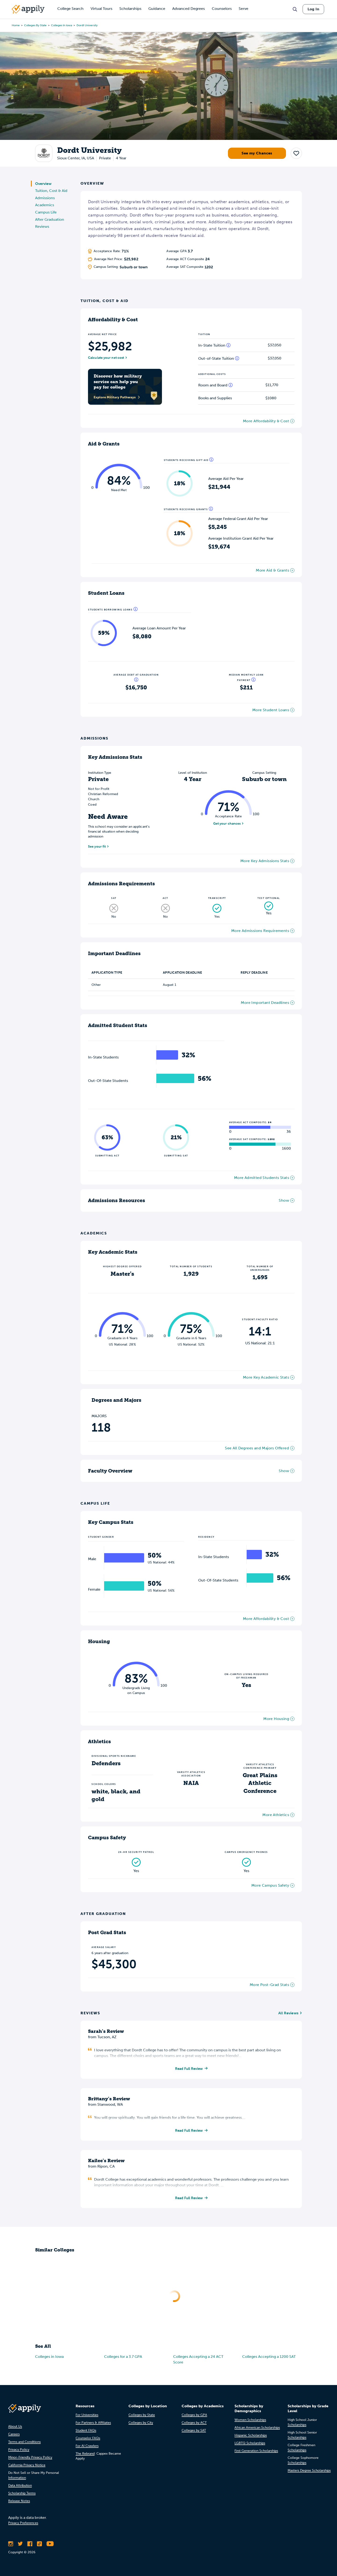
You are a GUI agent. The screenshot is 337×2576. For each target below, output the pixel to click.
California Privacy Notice (26, 2466)
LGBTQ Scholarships (249, 2444)
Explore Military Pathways (117, 397)
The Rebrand (85, 2455)
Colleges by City (140, 2424)
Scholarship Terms (22, 2495)
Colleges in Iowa (61, 25)
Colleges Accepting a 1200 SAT (269, 2358)
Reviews (42, 226)
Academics (44, 205)
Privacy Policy (18, 2451)
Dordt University (87, 25)
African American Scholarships (257, 2429)
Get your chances (227, 824)
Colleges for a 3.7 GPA (123, 2358)
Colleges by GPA (194, 2416)
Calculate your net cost (106, 358)
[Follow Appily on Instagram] (10, 2545)
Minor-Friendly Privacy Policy (30, 2459)
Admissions (45, 198)
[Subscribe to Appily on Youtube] (50, 2545)
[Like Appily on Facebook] (29, 2545)
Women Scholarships (250, 2421)
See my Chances (257, 153)
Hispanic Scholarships (250, 2436)
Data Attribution (20, 2487)
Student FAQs (86, 2432)
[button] (296, 153)
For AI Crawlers (87, 2447)
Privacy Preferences (23, 2524)
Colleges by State (35, 25)
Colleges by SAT (194, 2432)
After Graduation (49, 219)
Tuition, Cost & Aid (51, 190)
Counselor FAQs (88, 2439)
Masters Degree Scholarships (309, 2472)
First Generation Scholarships (256, 2452)
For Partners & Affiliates (93, 2424)
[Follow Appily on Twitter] (20, 2545)
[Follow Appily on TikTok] (39, 2545)
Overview (43, 183)
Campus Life (46, 212)
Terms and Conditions (24, 2443)
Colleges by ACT (194, 2424)
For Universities (87, 2416)
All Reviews (288, 2013)
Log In (313, 9)
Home (16, 25)
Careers (14, 2436)
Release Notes (19, 2502)
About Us (15, 2428)
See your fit (97, 847)
